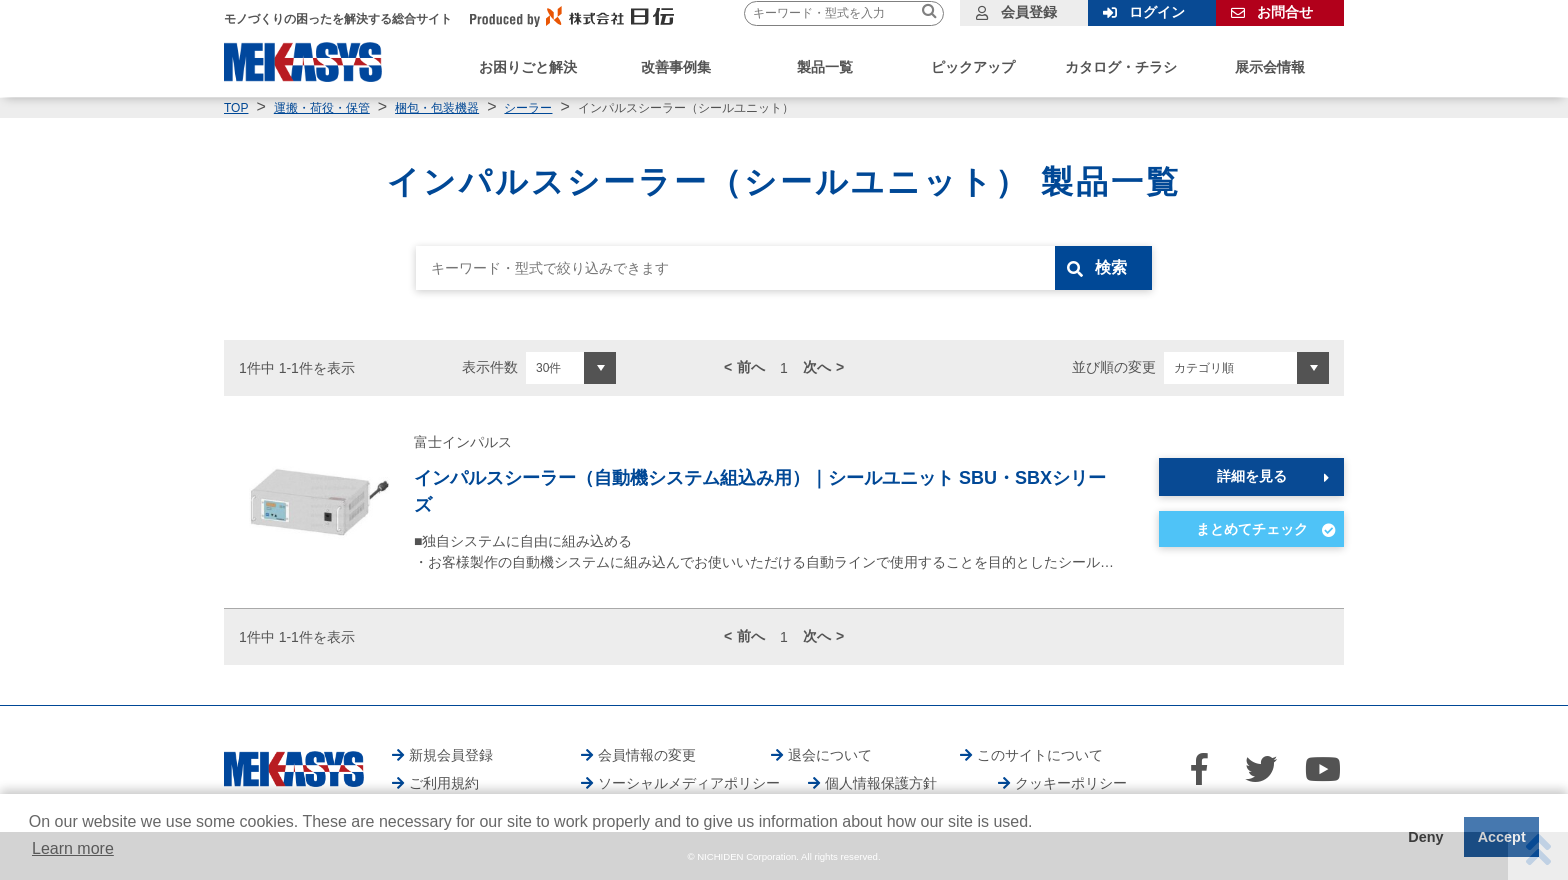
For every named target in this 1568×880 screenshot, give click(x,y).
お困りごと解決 (528, 67)
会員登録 (1029, 12)
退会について (830, 755)
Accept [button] (1502, 837)
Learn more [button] (73, 848)
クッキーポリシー (1071, 783)
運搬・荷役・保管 (322, 108)
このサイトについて (1040, 755)
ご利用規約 (444, 783)
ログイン (1157, 12)
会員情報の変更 (647, 755)
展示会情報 (1270, 67)
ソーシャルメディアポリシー (689, 783)
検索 (1111, 267)
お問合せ (1285, 12)
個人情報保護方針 (881, 783)
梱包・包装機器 (437, 108)
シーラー (528, 108)
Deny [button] (1425, 837)
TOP (236, 108)
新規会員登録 (451, 755)
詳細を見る (1252, 476)
